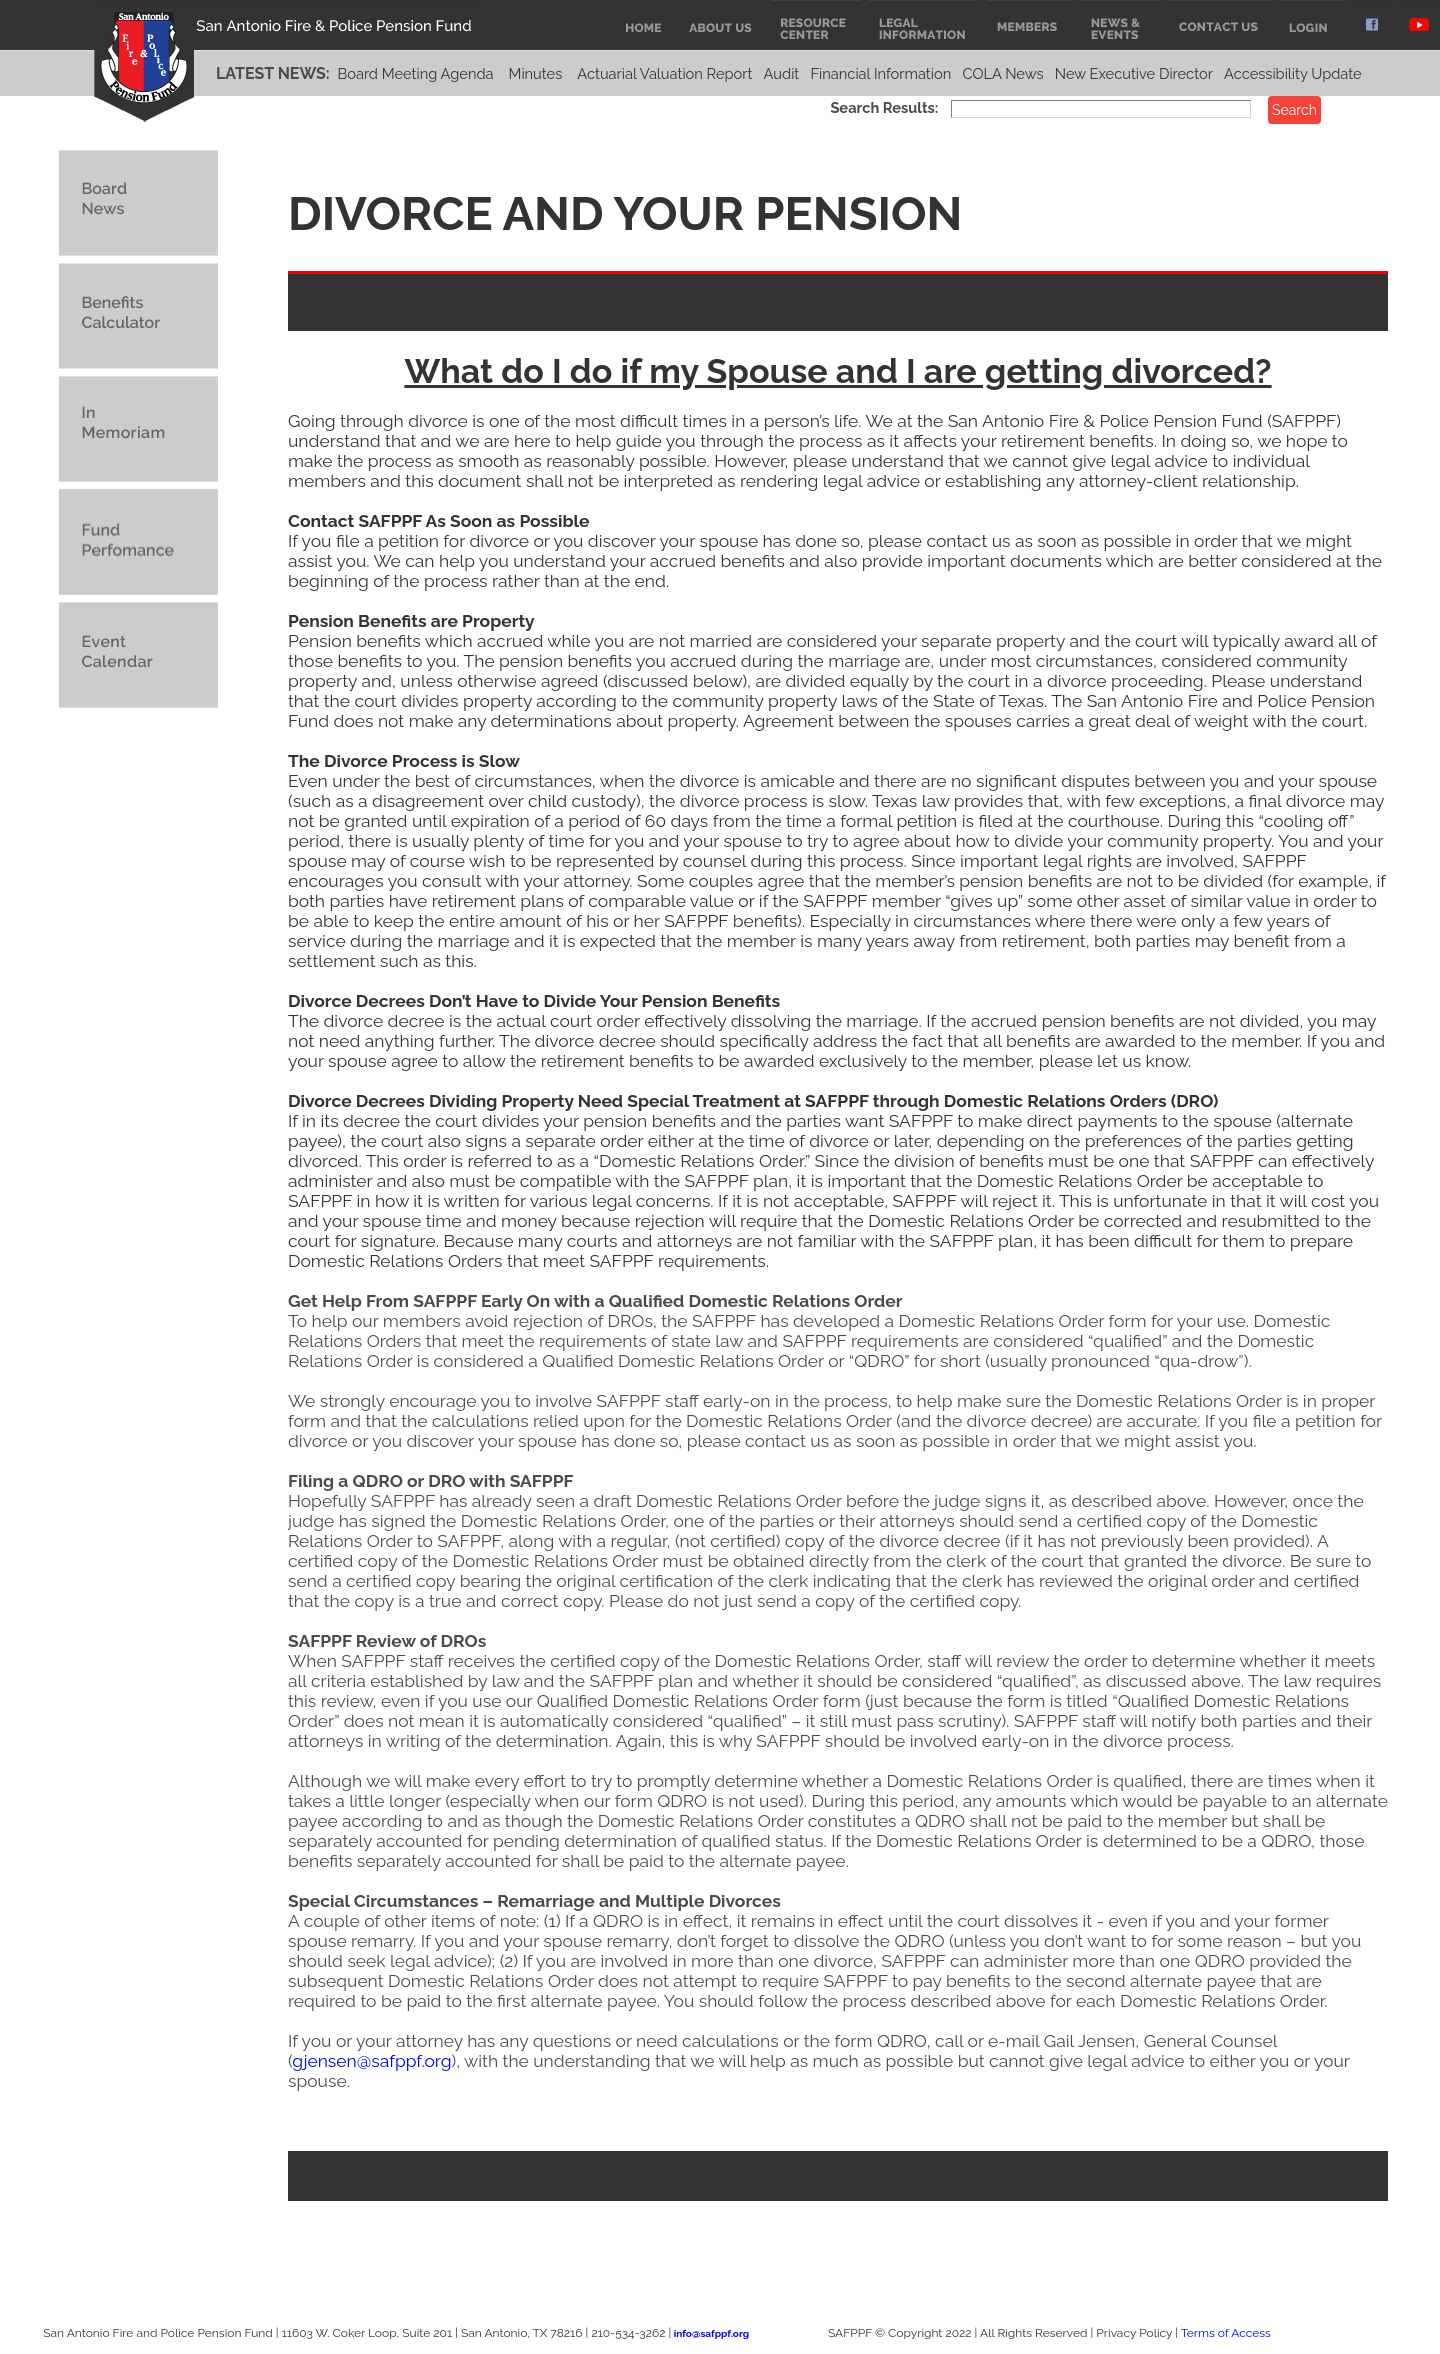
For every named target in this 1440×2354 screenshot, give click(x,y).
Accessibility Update (1293, 73)
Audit (782, 73)
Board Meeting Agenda (415, 73)
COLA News (1002, 73)
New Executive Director (1134, 73)
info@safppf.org (711, 2333)
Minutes (536, 73)
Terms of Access (1226, 2333)
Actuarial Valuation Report (664, 73)
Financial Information (880, 73)
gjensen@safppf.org (371, 2061)
